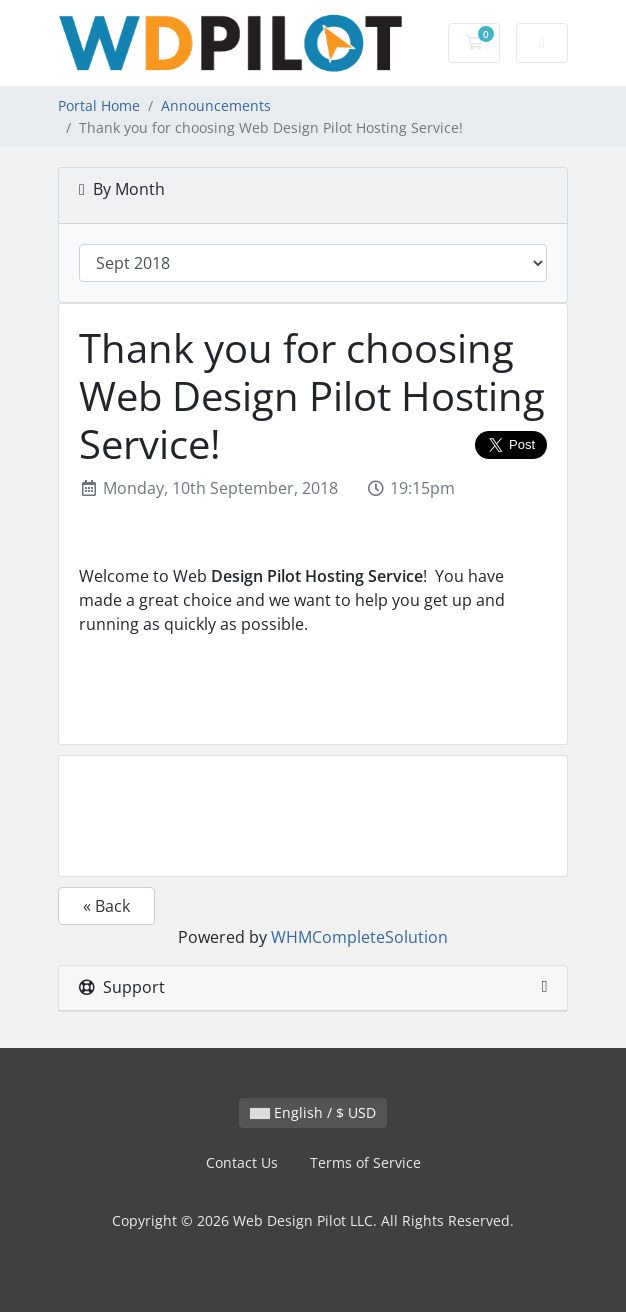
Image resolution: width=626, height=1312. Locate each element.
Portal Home (99, 105)
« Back (106, 906)
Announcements (216, 105)
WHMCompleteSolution (359, 937)
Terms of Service (365, 1162)
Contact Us (242, 1162)
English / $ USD (313, 1112)
